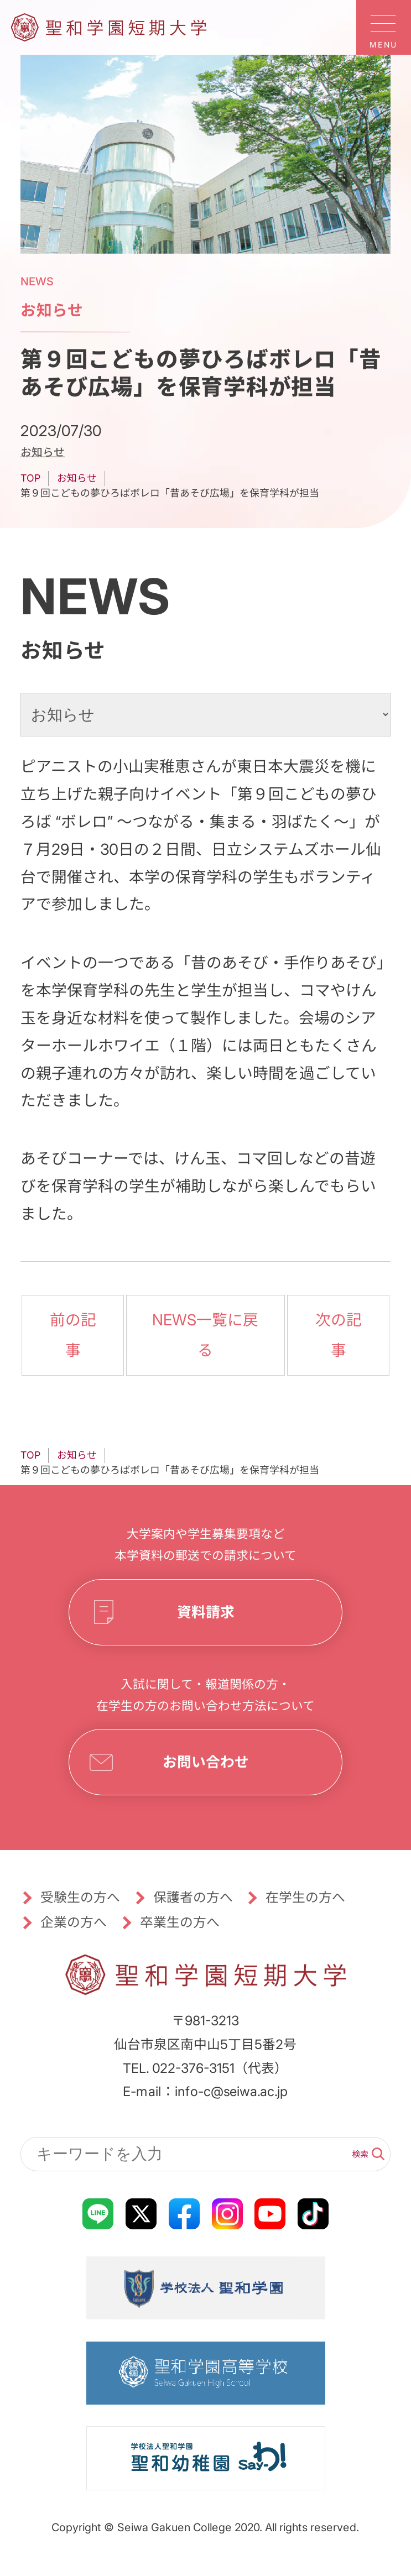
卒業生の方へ (179, 1922)
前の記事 (73, 1334)
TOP (30, 478)
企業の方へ (73, 1922)
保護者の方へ (192, 1897)
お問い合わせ (205, 1761)
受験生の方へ (80, 1897)
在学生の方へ (305, 1897)
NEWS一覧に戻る (206, 1334)
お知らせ (42, 452)
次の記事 (338, 1334)
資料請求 (205, 1611)
